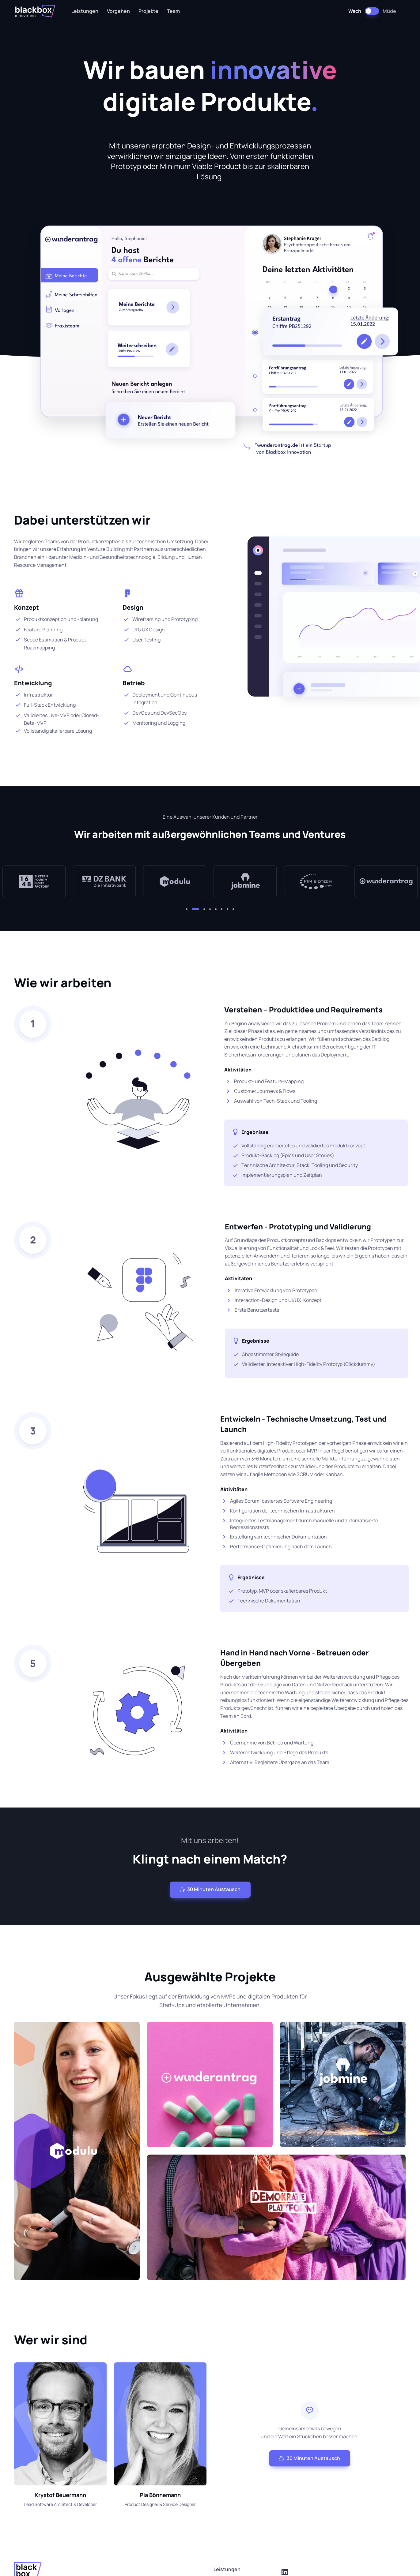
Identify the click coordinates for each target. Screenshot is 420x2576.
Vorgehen (118, 11)
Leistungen (84, 11)
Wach (354, 11)
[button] (189, 909)
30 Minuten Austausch (210, 1889)
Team (173, 11)
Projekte (148, 11)
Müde (389, 11)
